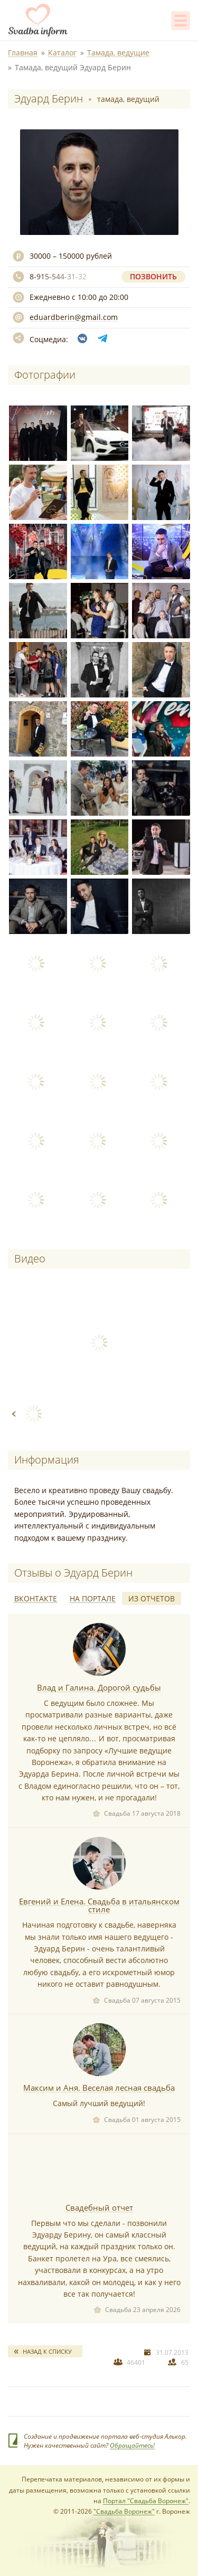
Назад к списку (47, 2351)
